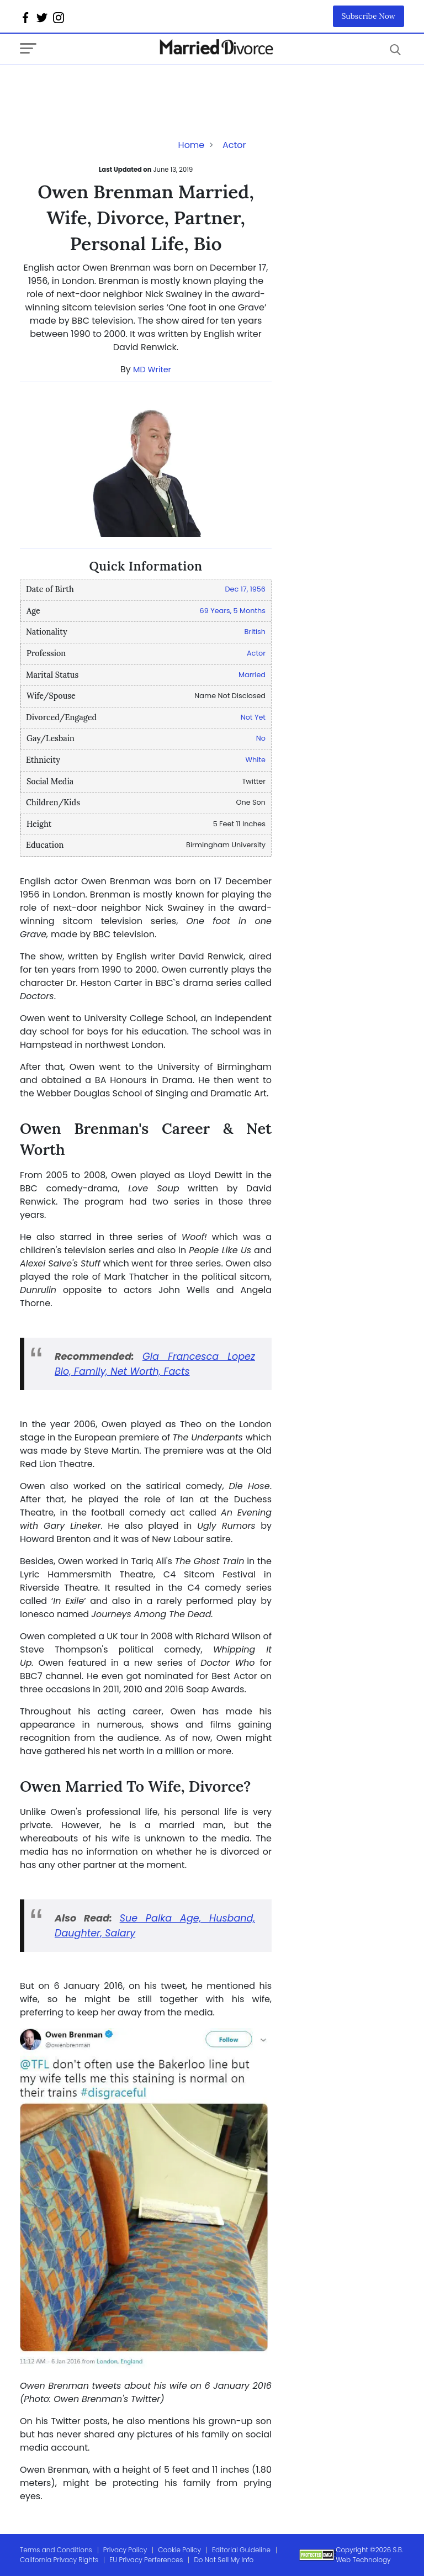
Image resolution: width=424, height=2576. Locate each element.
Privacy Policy (125, 2549)
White (256, 759)
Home (191, 145)
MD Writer (152, 369)
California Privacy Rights (59, 2559)
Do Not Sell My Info (223, 2559)
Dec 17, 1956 (245, 589)
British (255, 631)
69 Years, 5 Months (233, 610)
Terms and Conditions (56, 2549)
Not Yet (253, 717)
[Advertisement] (108, 87)
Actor (234, 145)
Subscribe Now (369, 16)
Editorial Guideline (241, 2549)
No (261, 738)
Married (252, 674)
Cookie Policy (179, 2549)
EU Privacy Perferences (146, 2559)
